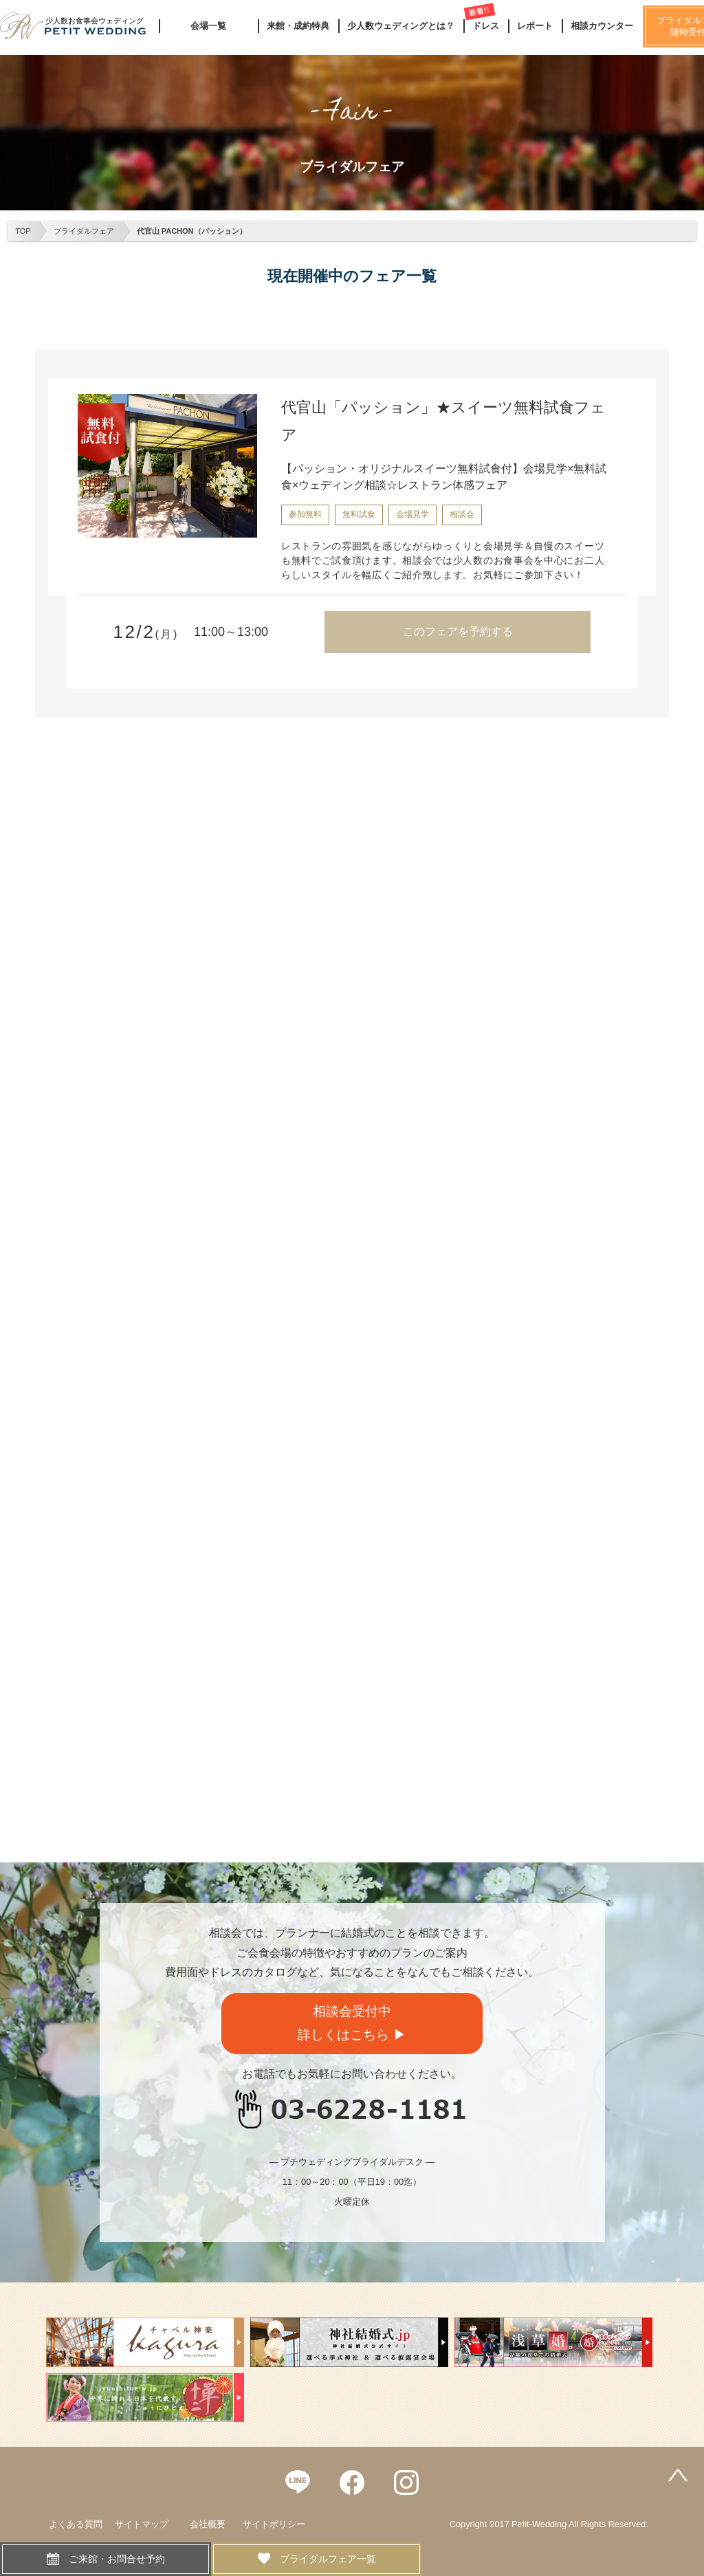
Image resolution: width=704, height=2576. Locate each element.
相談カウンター (602, 26)
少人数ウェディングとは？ (400, 26)
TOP (22, 231)
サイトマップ (141, 2524)
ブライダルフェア (84, 231)
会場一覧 (208, 26)
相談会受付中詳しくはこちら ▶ (352, 2023)
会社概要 (208, 2524)
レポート (535, 26)
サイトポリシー (274, 2524)
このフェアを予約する (458, 631)
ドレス (485, 26)
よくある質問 (75, 2524)
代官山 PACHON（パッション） (192, 231)
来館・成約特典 (298, 26)
